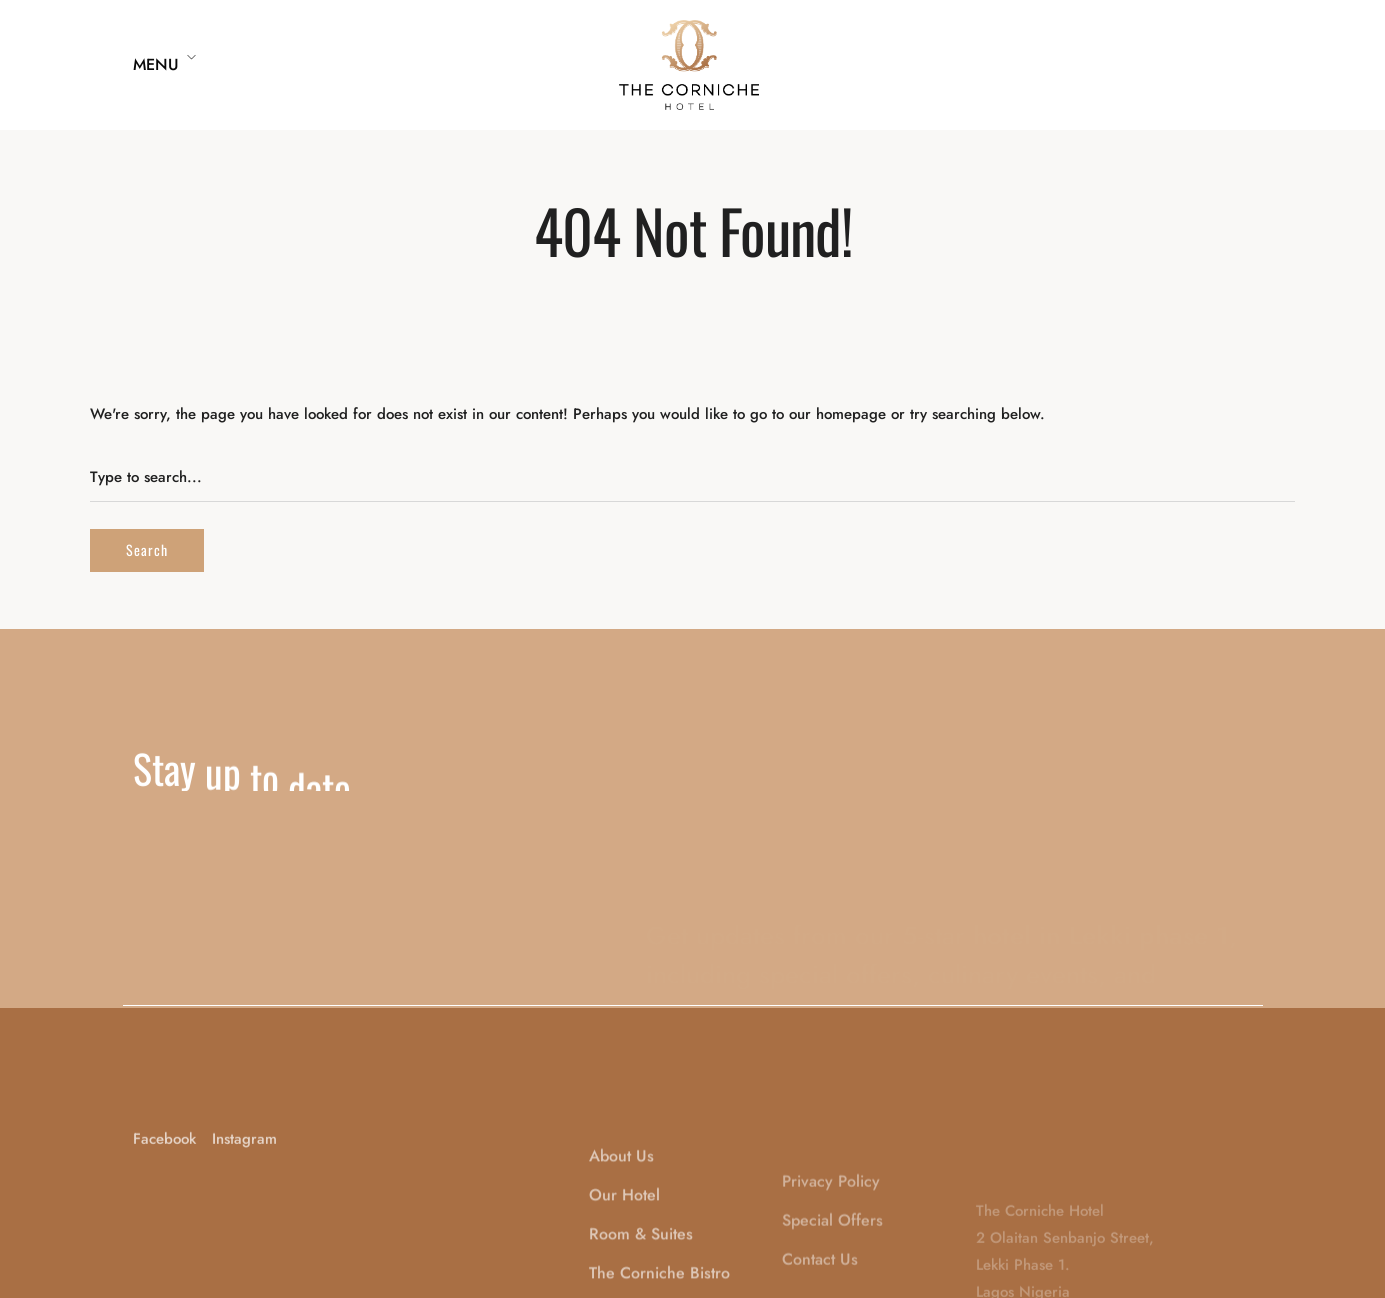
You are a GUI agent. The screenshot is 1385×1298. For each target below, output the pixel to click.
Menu (156, 64)
